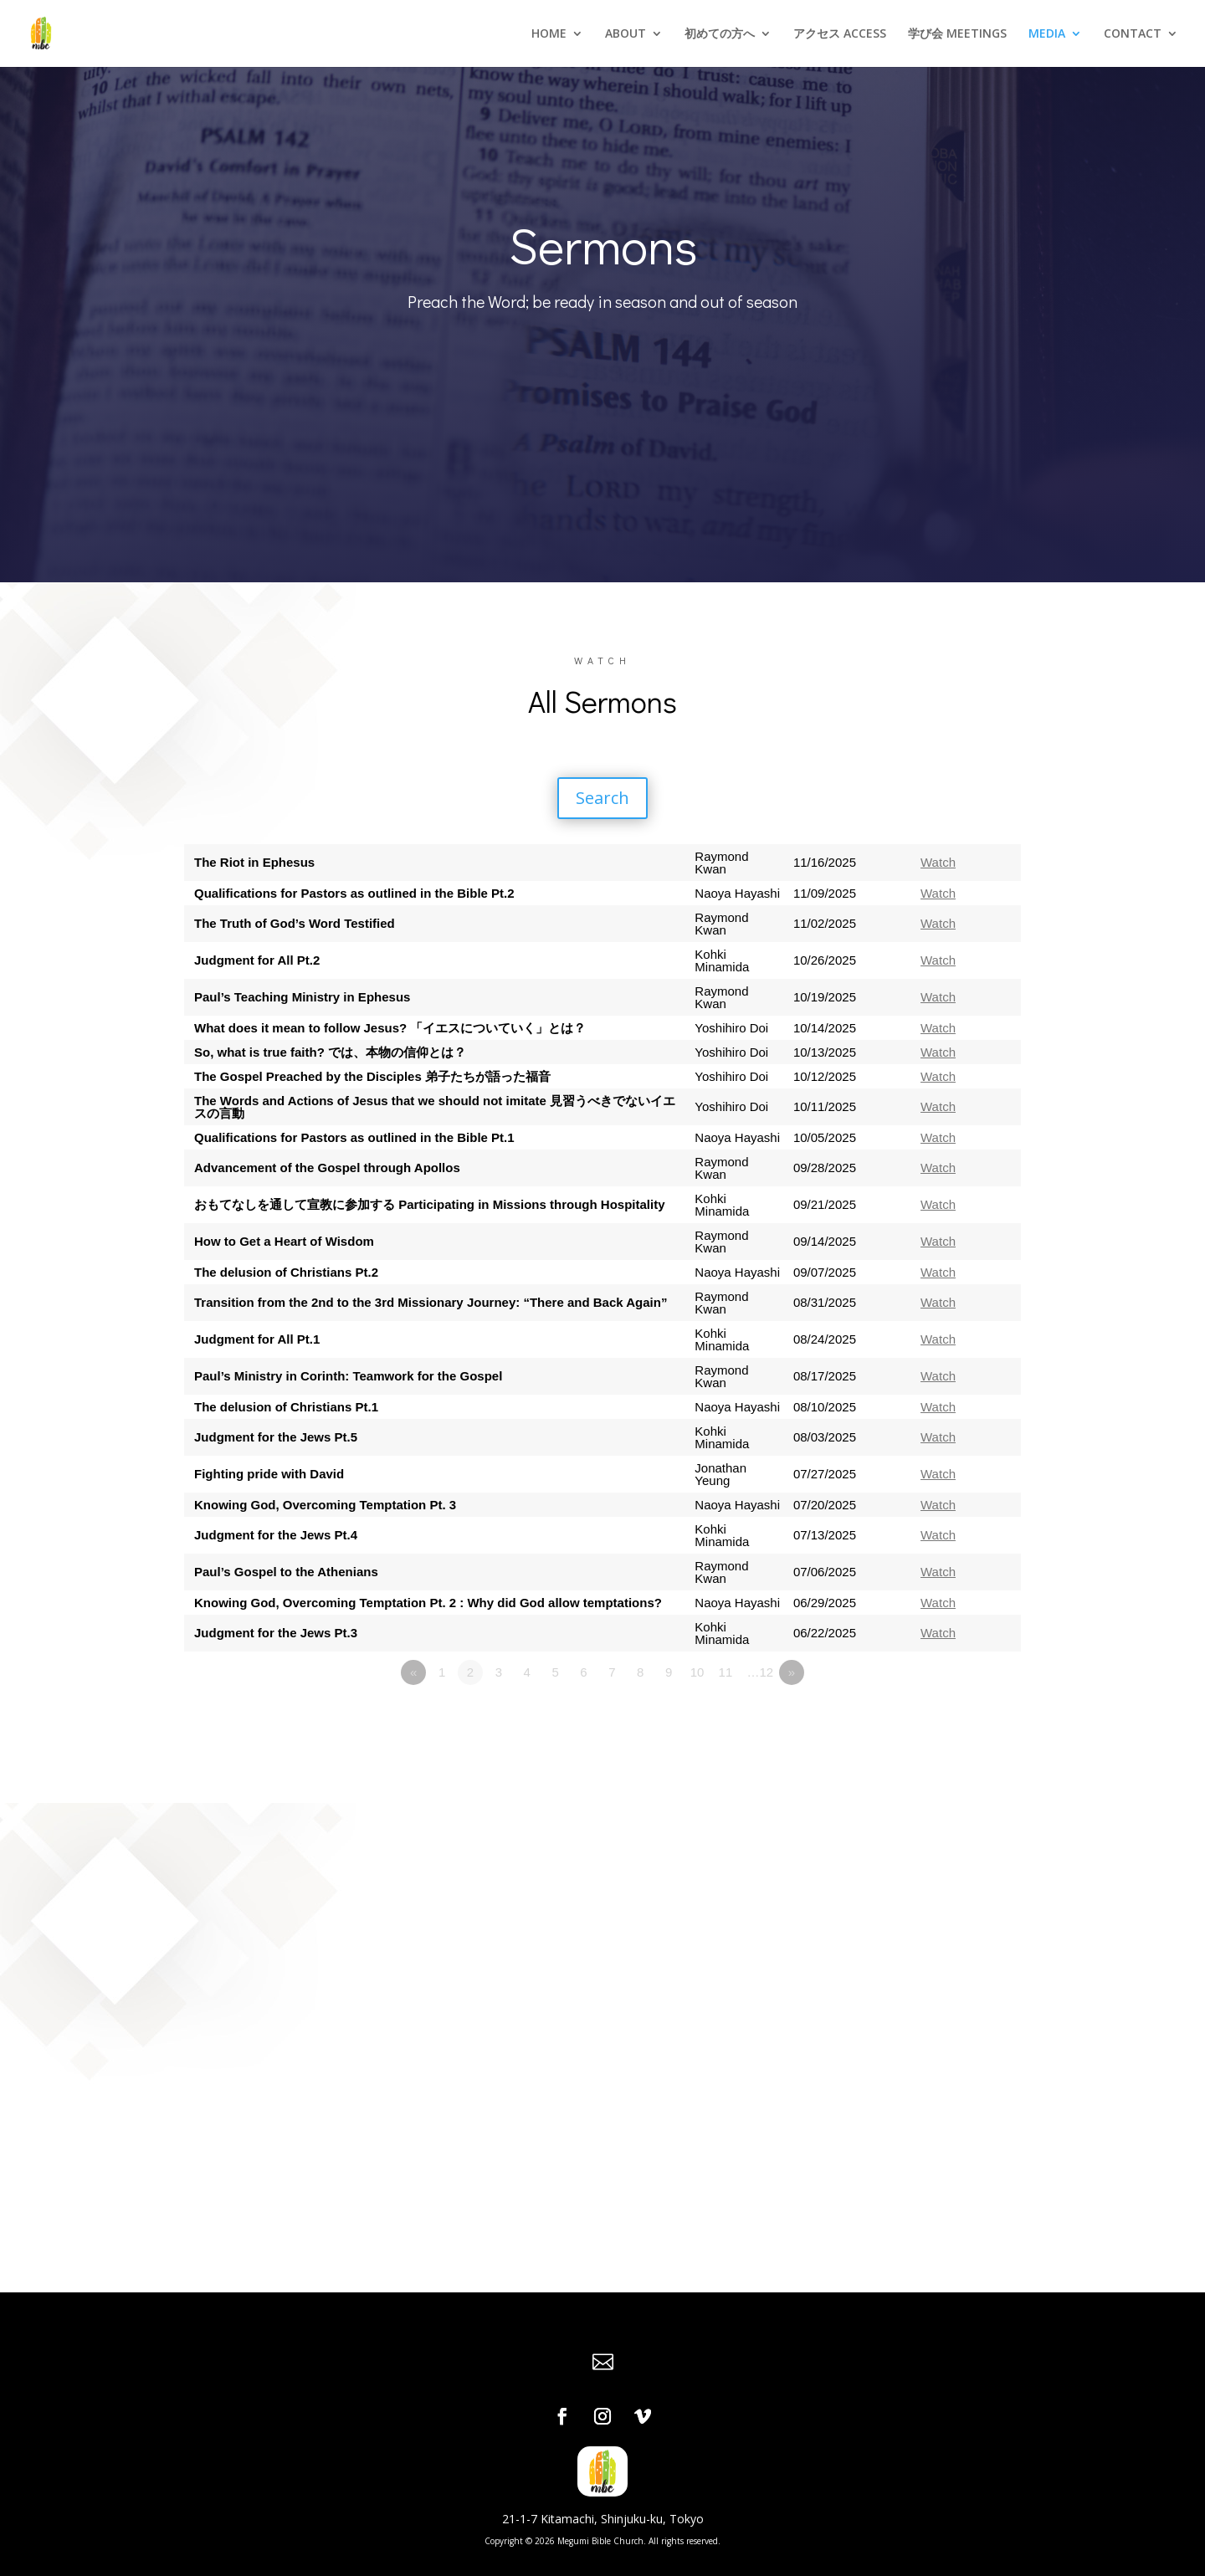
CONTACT (1132, 34)
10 (697, 1672)
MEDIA (1046, 34)
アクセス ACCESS (839, 34)
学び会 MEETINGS (957, 34)
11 (726, 1672)
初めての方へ (720, 34)
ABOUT (625, 34)
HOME (549, 34)
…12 (760, 1672)
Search (602, 797)
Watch (938, 862)
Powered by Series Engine (959, 1718)
